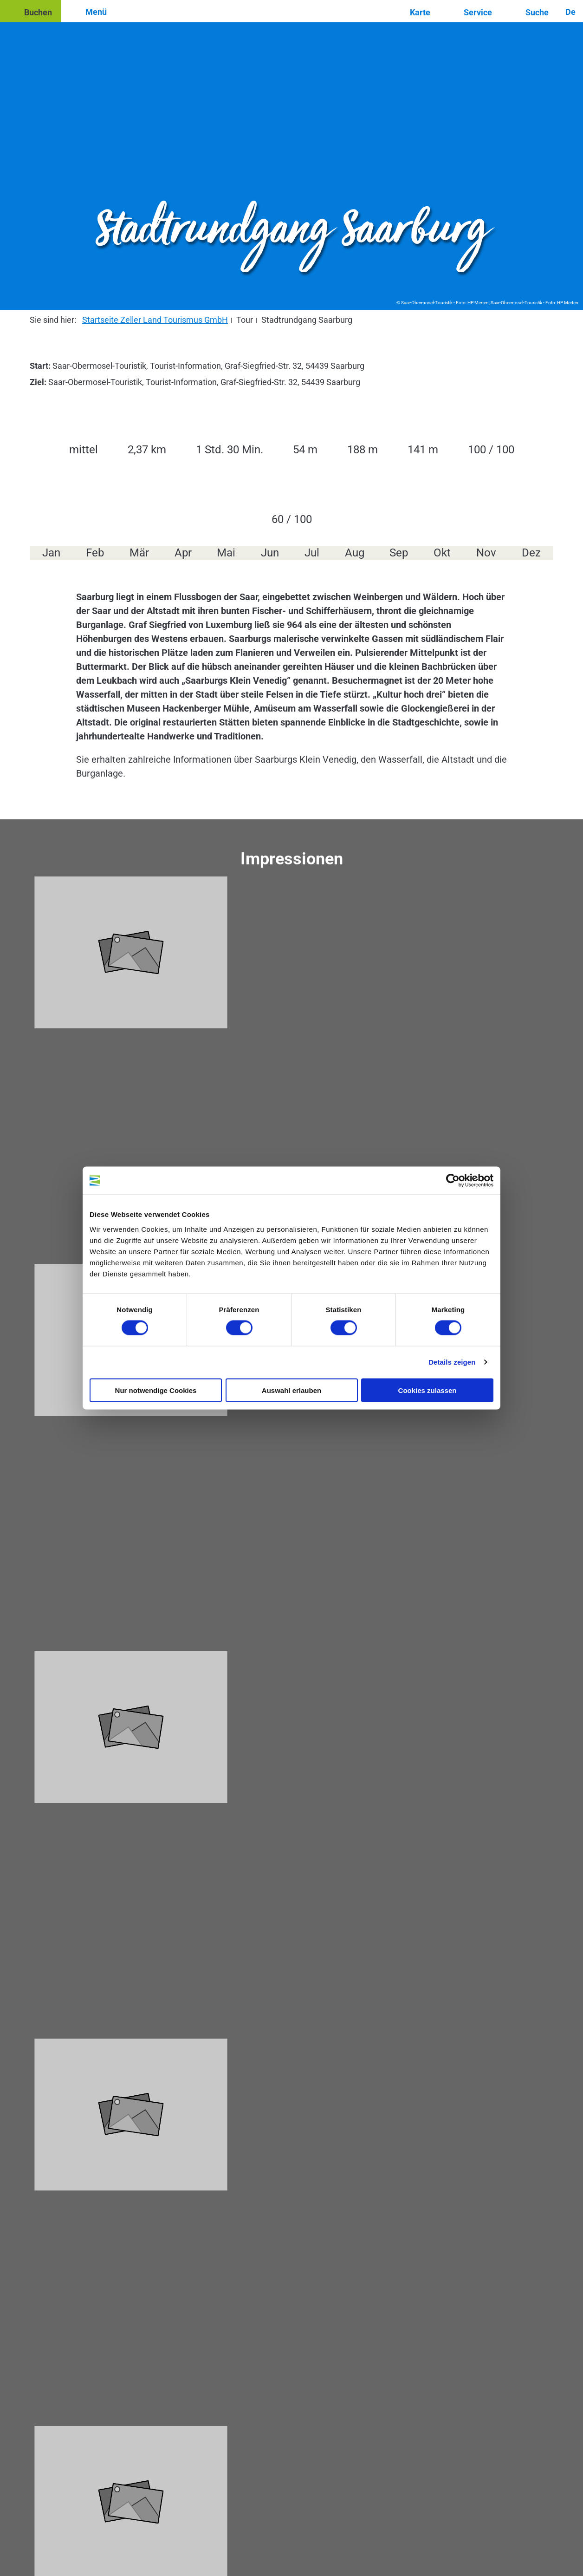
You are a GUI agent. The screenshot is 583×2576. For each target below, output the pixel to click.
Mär (139, 552)
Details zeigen (451, 1362)
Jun (270, 552)
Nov (486, 552)
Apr (183, 552)
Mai (226, 552)
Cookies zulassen (427, 1390)
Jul (311, 552)
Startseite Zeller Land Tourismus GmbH (155, 320)
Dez (531, 552)
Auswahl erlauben (291, 1390)
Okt (442, 552)
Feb (95, 552)
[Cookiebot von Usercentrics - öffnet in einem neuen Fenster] (452, 1181)
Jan (51, 552)
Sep (398, 552)
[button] (30, 11)
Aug (354, 552)
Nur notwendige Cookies (156, 1390)
